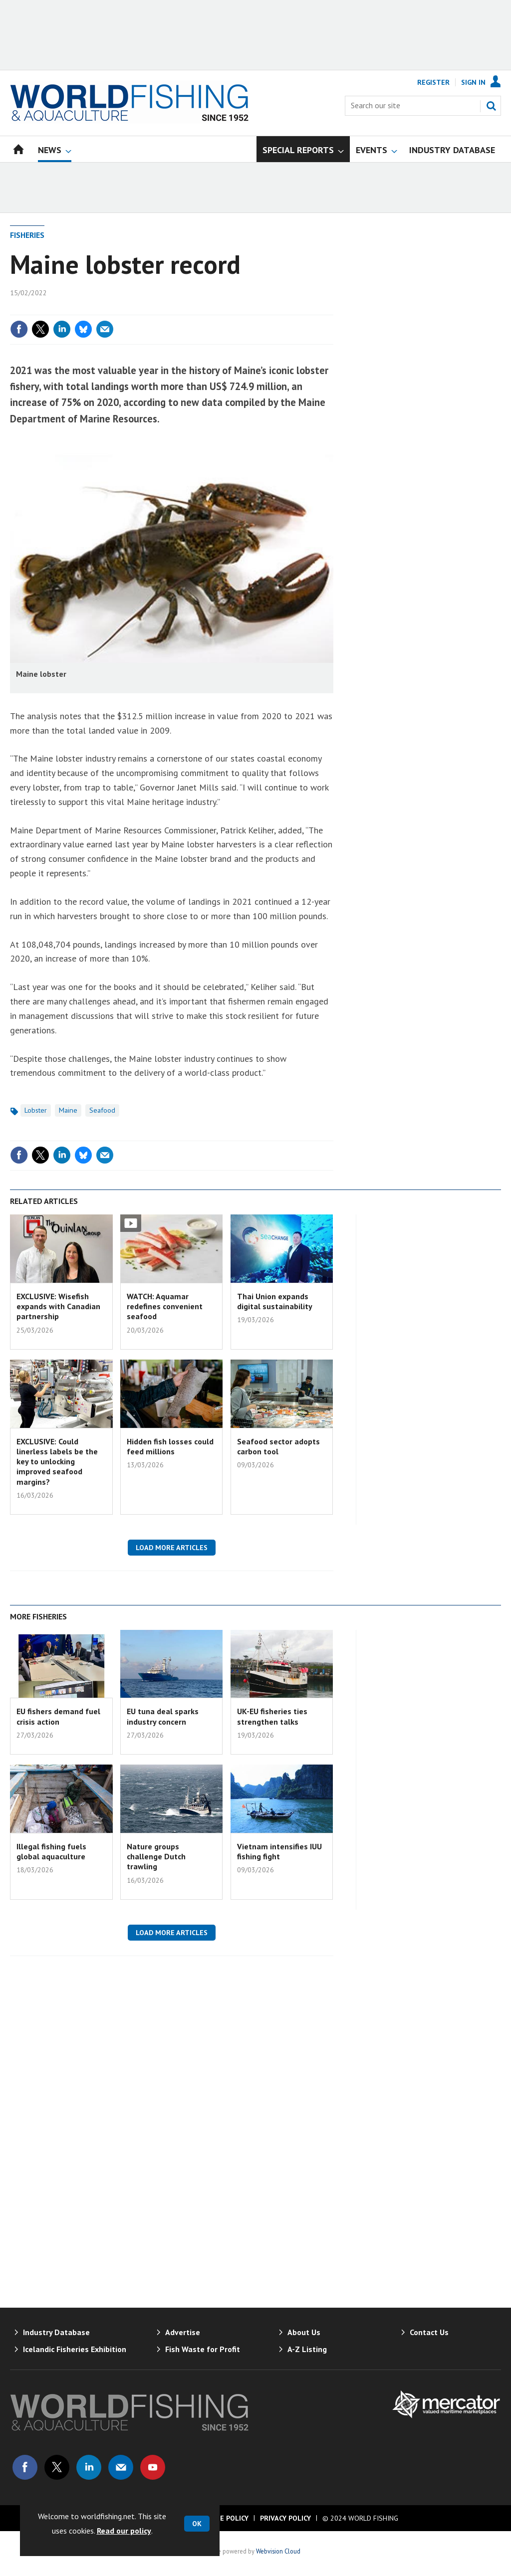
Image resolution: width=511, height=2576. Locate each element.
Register (433, 82)
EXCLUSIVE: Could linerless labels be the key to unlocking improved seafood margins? (57, 1461)
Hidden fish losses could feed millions (170, 1446)
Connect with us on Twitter (57, 2467)
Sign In (473, 82)
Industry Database (56, 2332)
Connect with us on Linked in (89, 2467)
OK (197, 2523)
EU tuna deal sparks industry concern (163, 1716)
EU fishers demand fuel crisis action (58, 1716)
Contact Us (429, 2332)
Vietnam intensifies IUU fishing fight (279, 1851)
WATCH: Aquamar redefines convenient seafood (165, 1306)
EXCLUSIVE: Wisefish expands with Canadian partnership (58, 1306)
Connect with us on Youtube (153, 2467)
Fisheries (27, 235)
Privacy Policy (285, 2518)
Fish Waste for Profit (202, 2349)
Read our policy (124, 2531)
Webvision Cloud (278, 2551)
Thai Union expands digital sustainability (274, 1301)
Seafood (102, 1110)
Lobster (35, 1110)
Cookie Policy (224, 2518)
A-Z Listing (307, 2349)
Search (491, 106)
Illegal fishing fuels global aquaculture (51, 1851)
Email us (121, 2467)
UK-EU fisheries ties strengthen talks (272, 1716)
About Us (303, 2332)
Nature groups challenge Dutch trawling (156, 1856)
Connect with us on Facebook (25, 2467)
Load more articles (172, 1547)
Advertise (182, 2332)
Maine (68, 1110)
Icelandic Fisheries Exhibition (74, 2349)
